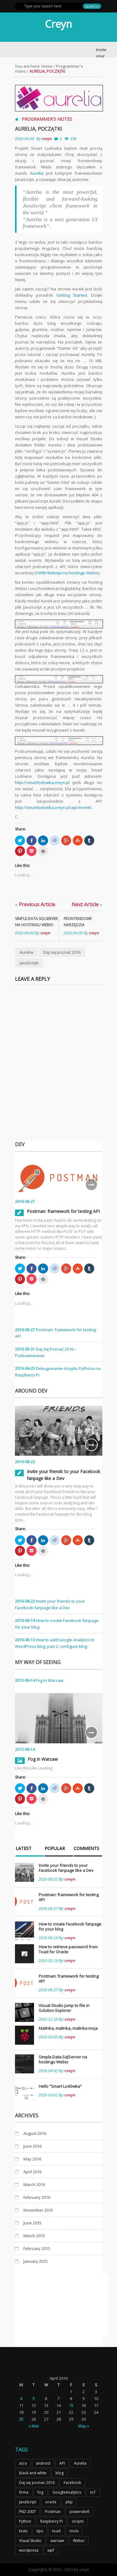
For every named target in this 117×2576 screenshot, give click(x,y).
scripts (78, 2521)
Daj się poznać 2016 (61, 952)
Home (47, 66)
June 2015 (32, 2223)
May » (83, 2426)
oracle (50, 2502)
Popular (55, 1848)
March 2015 (34, 2235)
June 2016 (32, 2146)
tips (40, 2531)
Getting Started (71, 295)
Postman (53, 2511)
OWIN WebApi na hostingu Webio (67, 573)
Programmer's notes (47, 119)
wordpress (28, 2550)
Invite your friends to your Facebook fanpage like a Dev (66, 1868)
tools (74, 2531)
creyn (47, 139)
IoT (93, 2492)
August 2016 (34, 2133)
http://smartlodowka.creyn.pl (42, 782)
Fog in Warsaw (49, 1680)
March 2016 (34, 2184)
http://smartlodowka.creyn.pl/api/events (53, 807)
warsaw (57, 2540)
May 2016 (32, 2159)
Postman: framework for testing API (63, 1211)
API (62, 2463)
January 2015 (35, 2261)
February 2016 (36, 2197)
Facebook (72, 2482)
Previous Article (35, 904)
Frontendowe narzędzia (78, 922)
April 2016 (32, 2171)
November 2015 (38, 2210)
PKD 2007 (27, 2511)
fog (40, 2492)
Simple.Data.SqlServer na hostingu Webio (34, 922)
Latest (24, 1848)
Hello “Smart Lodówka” (60, 2086)
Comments (86, 1848)
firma (23, 2492)
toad (56, 2531)
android (43, 2463)
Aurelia (36, 173)
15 (71, 2405)
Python (25, 2521)
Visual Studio (30, 2540)
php (69, 2502)
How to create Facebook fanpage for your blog (70, 1926)
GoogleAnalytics (66, 2492)
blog (60, 2473)
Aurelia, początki (38, 128)
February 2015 (36, 2248)
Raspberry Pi (51, 2521)
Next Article (86, 904)
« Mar (33, 2426)
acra (23, 2463)
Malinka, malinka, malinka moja (68, 2028)
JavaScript (29, 963)
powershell (79, 2511)
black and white (32, 2473)
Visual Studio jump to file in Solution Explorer (64, 2008)
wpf (50, 2550)
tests (23, 2531)
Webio (79, 2540)
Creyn (58, 24)
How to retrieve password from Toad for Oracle (68, 1949)
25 (21, 2419)
